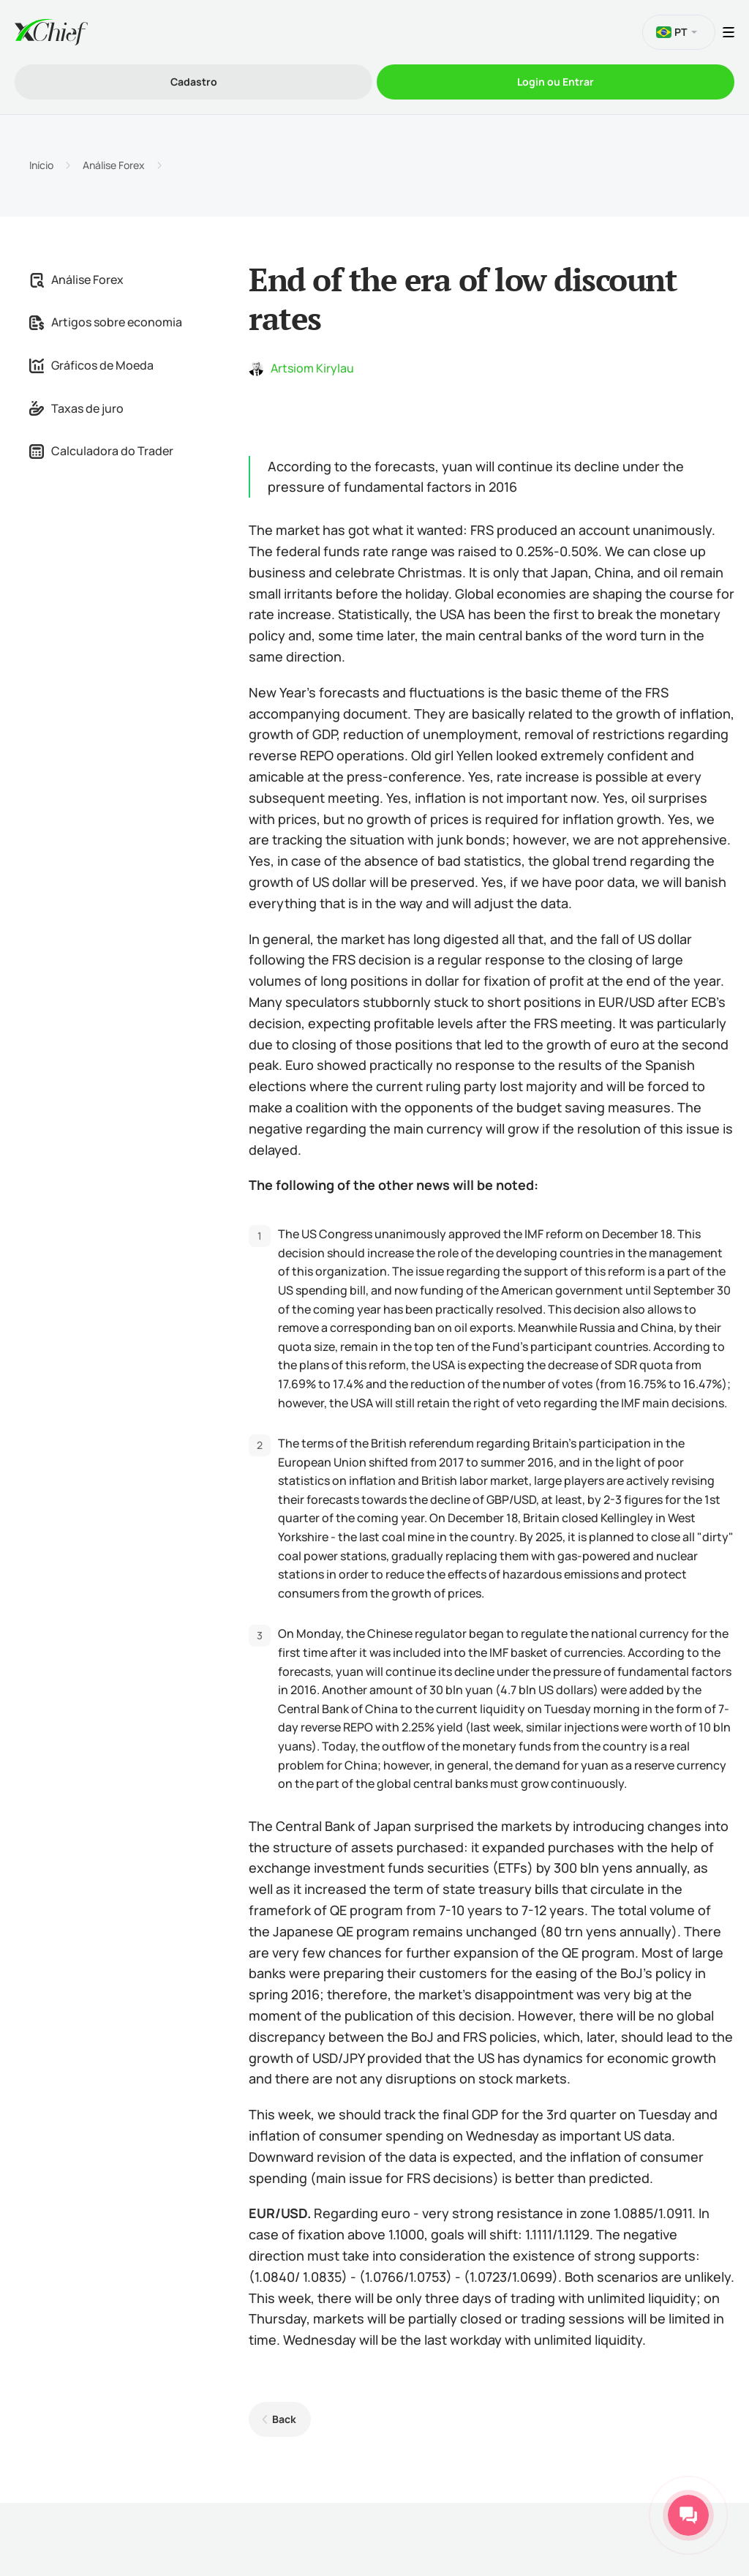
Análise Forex (114, 165)
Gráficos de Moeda (91, 365)
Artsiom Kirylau (312, 368)
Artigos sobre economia (105, 322)
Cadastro (193, 82)
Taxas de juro (76, 408)
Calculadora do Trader (101, 451)
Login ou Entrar (555, 82)
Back (284, 2419)
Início (41, 165)
